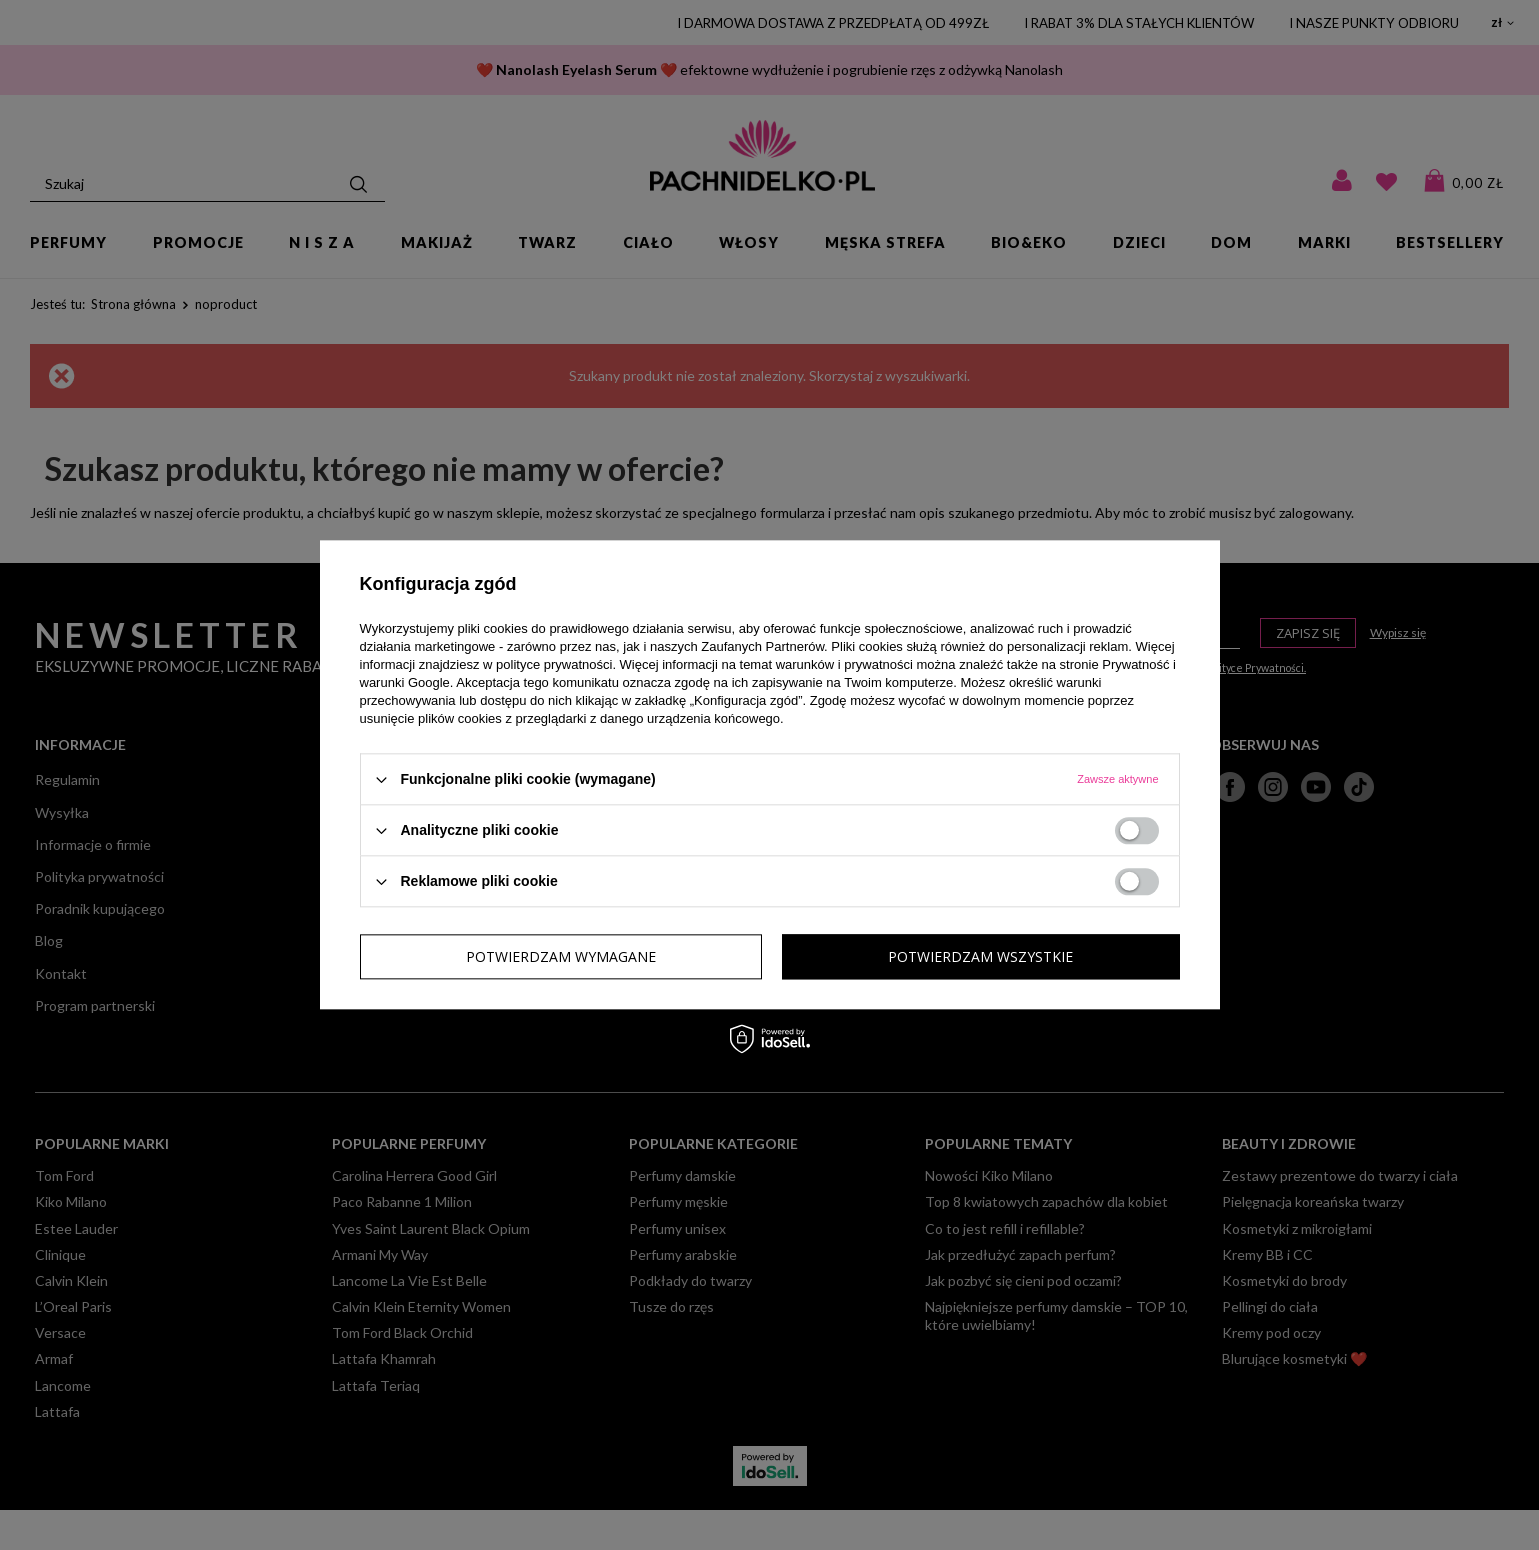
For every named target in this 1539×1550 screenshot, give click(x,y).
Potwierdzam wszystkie (980, 956)
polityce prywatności (554, 664)
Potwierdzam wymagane (561, 956)
